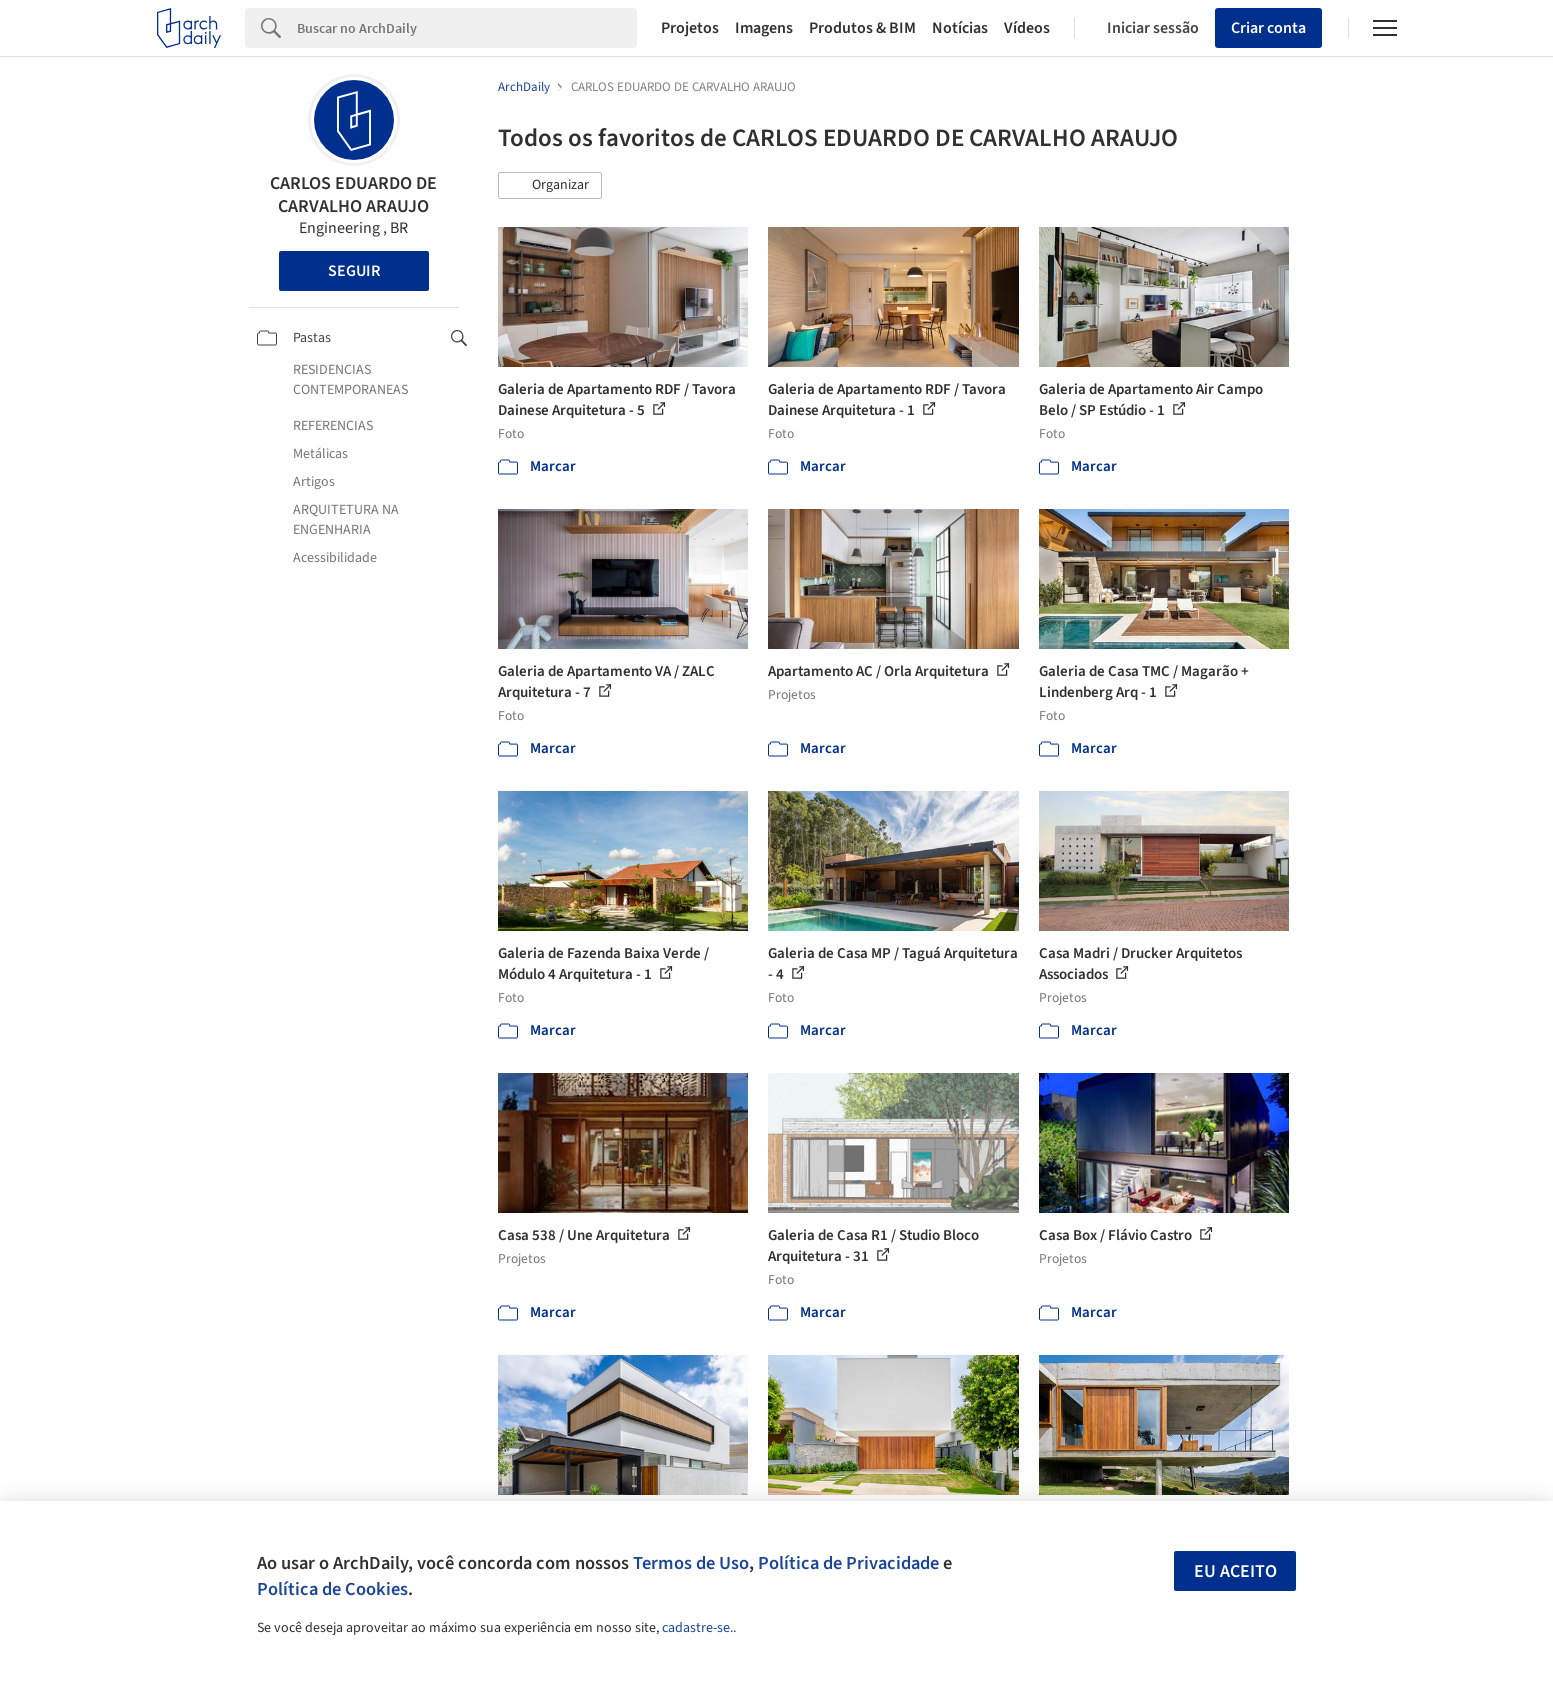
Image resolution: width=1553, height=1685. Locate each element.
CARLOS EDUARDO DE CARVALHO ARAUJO (353, 195)
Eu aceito (1235, 1571)
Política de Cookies (332, 1589)
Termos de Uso (691, 1563)
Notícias (960, 28)
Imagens (764, 28)
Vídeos (1027, 28)
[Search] (467, 28)
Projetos (690, 28)
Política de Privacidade (848, 1563)
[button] (550, 186)
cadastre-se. (697, 1628)
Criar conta (1268, 28)
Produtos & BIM (862, 28)
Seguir (354, 271)
